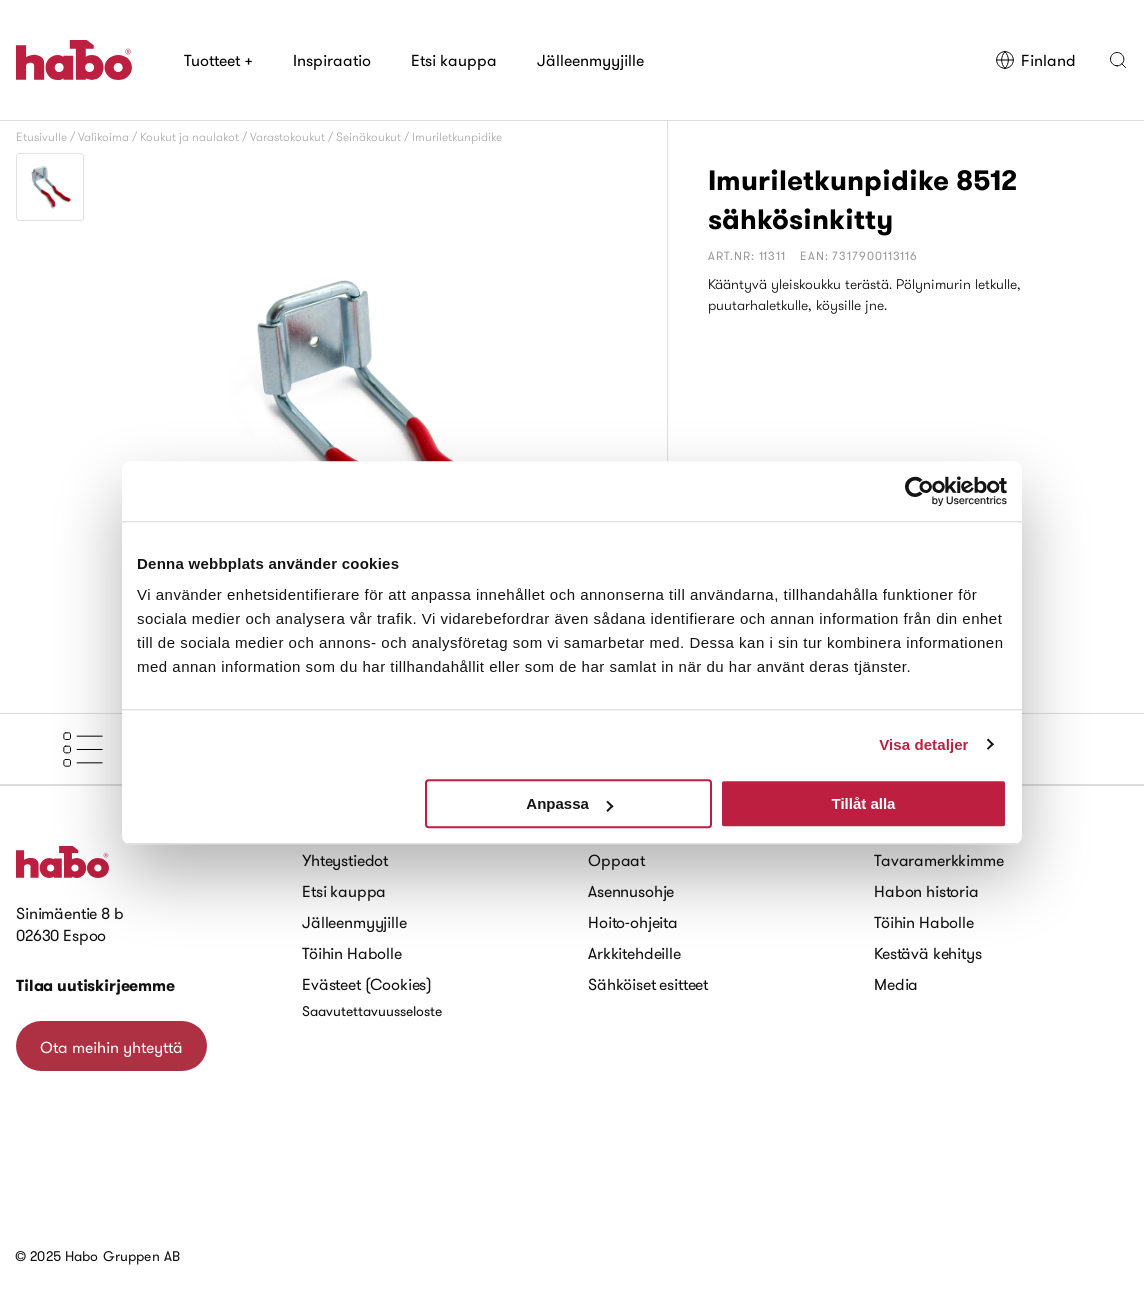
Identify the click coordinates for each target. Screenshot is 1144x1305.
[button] (1118, 60)
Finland (1035, 60)
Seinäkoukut (368, 136)
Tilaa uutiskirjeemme (95, 985)
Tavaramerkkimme (939, 860)
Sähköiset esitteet (648, 984)
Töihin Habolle (352, 953)
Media (896, 984)
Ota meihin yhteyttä (111, 1047)
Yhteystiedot (345, 860)
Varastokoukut (287, 136)
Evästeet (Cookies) (367, 984)
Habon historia (926, 891)
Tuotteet (218, 60)
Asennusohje (631, 891)
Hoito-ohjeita (633, 922)
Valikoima (103, 136)
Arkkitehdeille (634, 953)
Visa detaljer (923, 744)
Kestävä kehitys (928, 953)
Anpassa (569, 803)
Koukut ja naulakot (189, 136)
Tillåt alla (863, 803)
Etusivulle (41, 136)
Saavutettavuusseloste (372, 1011)
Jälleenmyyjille (590, 60)
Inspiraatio (332, 60)
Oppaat (616, 860)
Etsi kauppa (454, 60)
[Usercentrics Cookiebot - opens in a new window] (919, 491)
